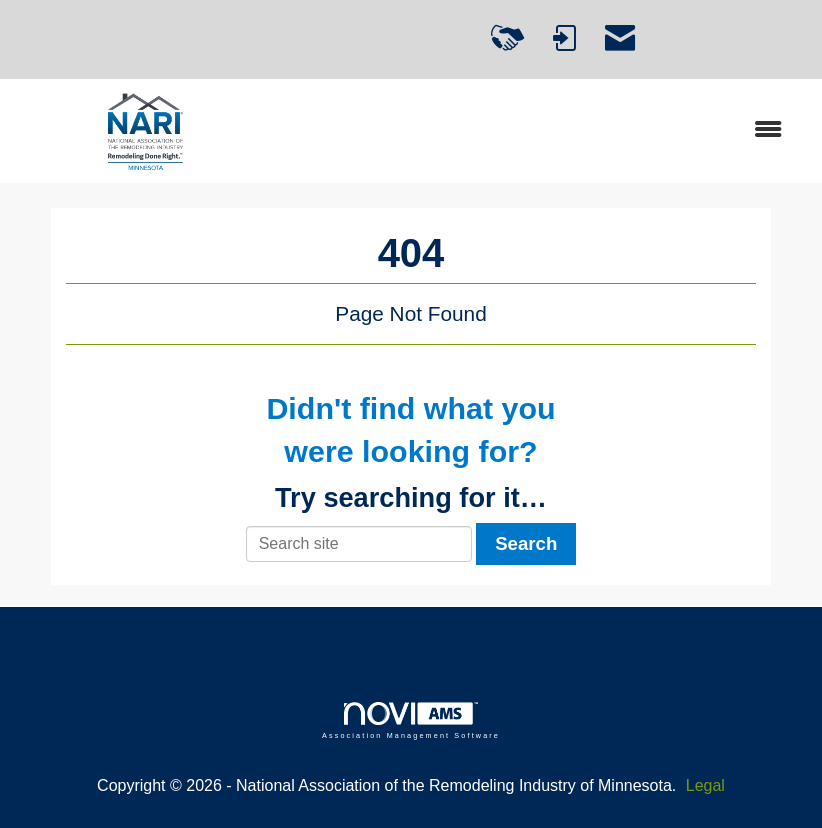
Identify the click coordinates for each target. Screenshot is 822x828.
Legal (705, 785)
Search (526, 543)
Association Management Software (411, 720)
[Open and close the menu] (539, 130)
